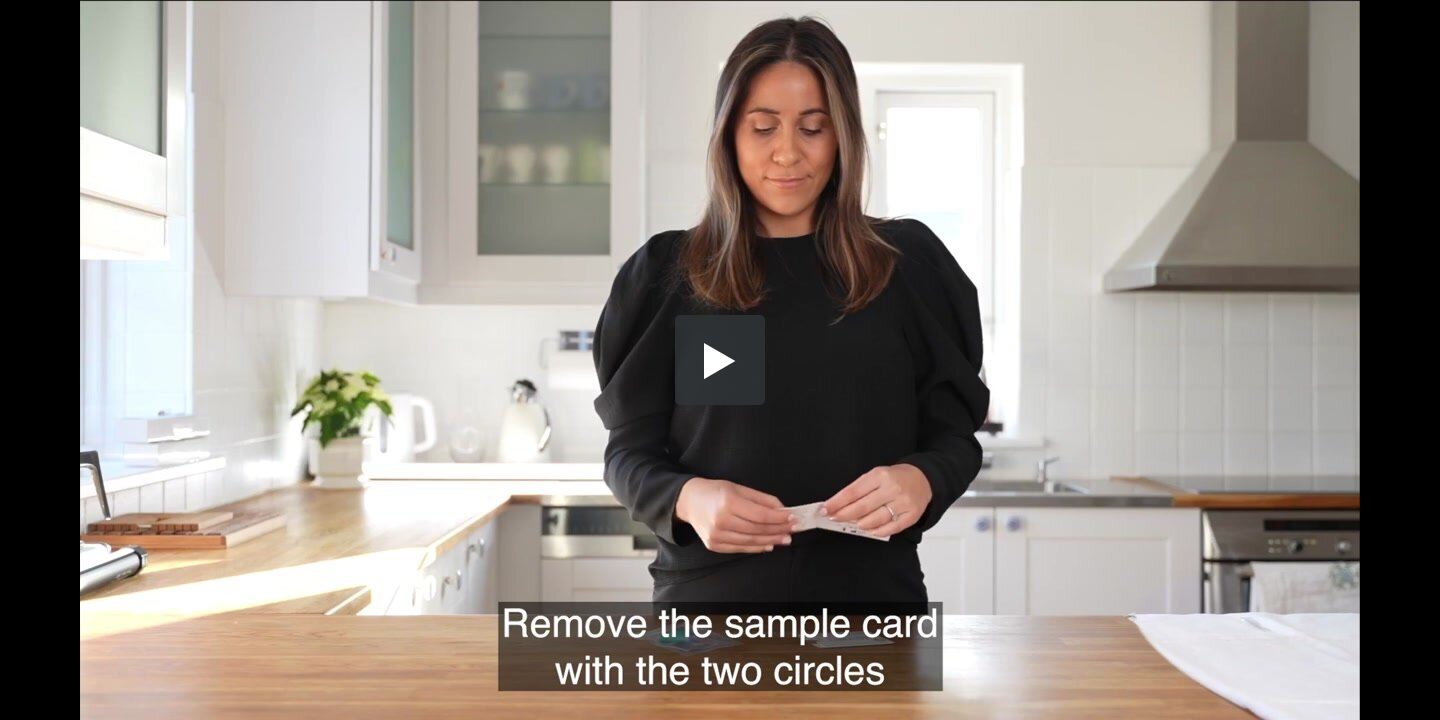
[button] (720, 360)
